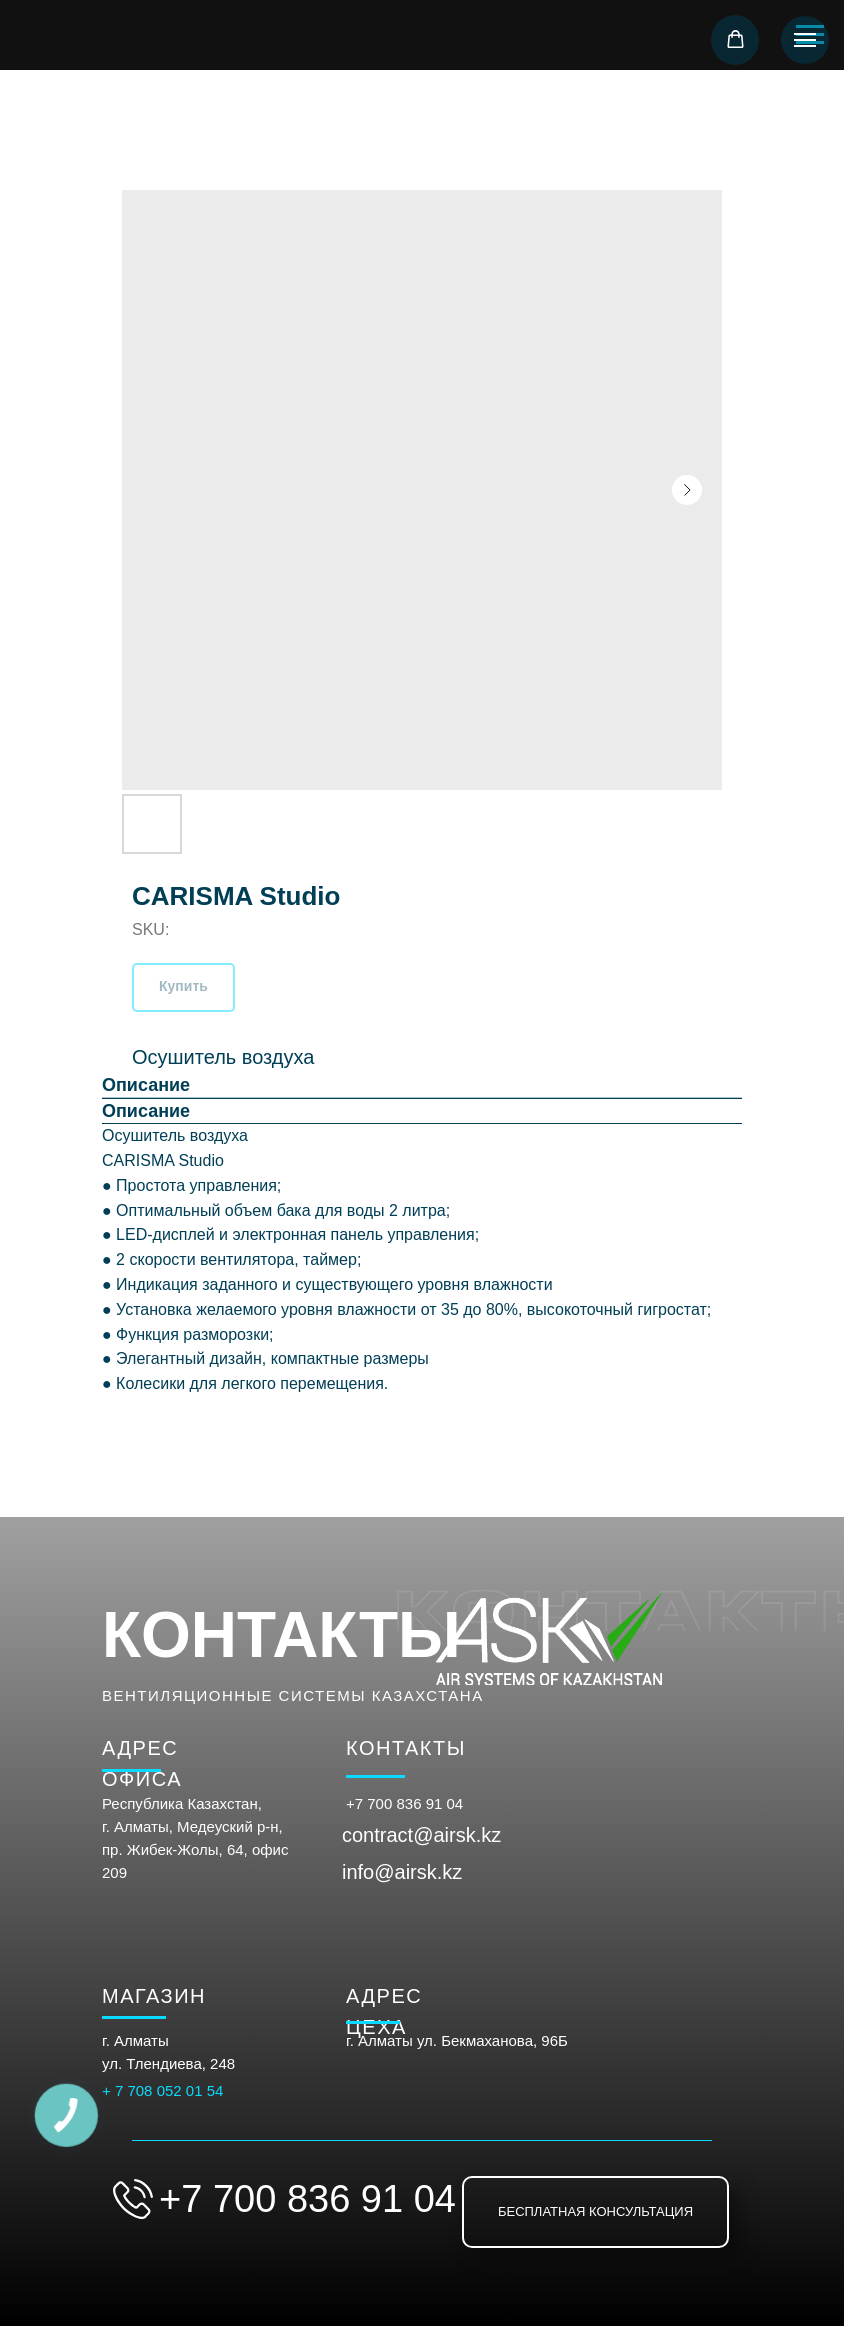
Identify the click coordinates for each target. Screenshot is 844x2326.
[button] (735, 39)
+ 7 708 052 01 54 (162, 2090)
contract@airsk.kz (421, 1835)
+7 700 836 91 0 (400, 1803)
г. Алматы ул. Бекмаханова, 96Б (457, 2040)
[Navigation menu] (805, 40)
